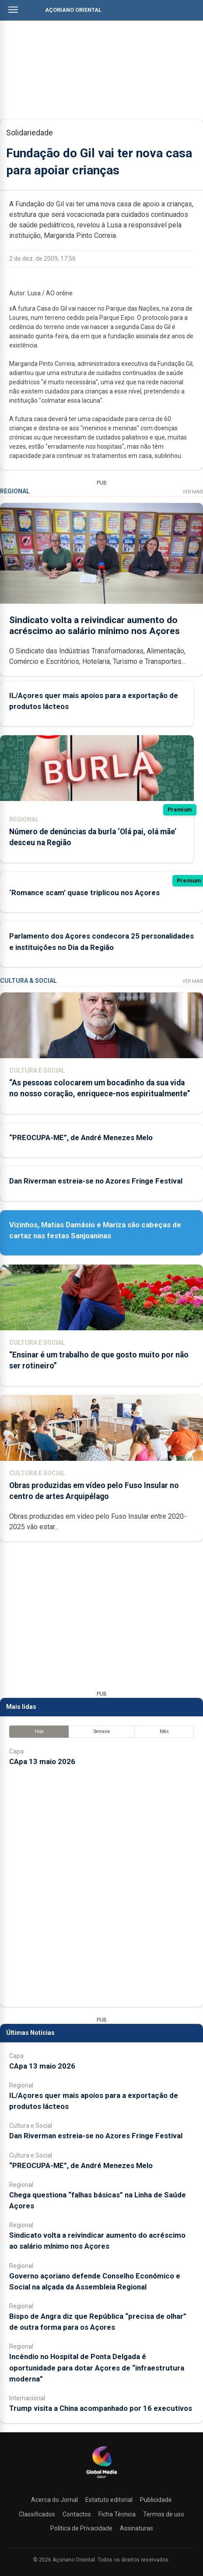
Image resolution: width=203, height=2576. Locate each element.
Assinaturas (136, 2528)
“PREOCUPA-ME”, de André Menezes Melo (81, 1137)
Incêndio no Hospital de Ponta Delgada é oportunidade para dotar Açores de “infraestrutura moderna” (96, 2367)
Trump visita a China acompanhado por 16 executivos (100, 2408)
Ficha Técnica (117, 2514)
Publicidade (156, 2499)
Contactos (77, 2514)
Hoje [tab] (39, 1731)
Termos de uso (163, 2514)
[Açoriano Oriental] (101, 2479)
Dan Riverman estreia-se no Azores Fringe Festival (95, 1180)
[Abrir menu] (13, 10)
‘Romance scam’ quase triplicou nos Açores (84, 892)
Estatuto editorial (109, 2499)
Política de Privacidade (81, 2528)
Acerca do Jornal (54, 2499)
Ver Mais (192, 492)
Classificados (37, 2514)
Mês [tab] (164, 1731)
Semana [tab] (102, 1731)
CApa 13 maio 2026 (42, 1761)
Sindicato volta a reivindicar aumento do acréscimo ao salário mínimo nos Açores (94, 625)
